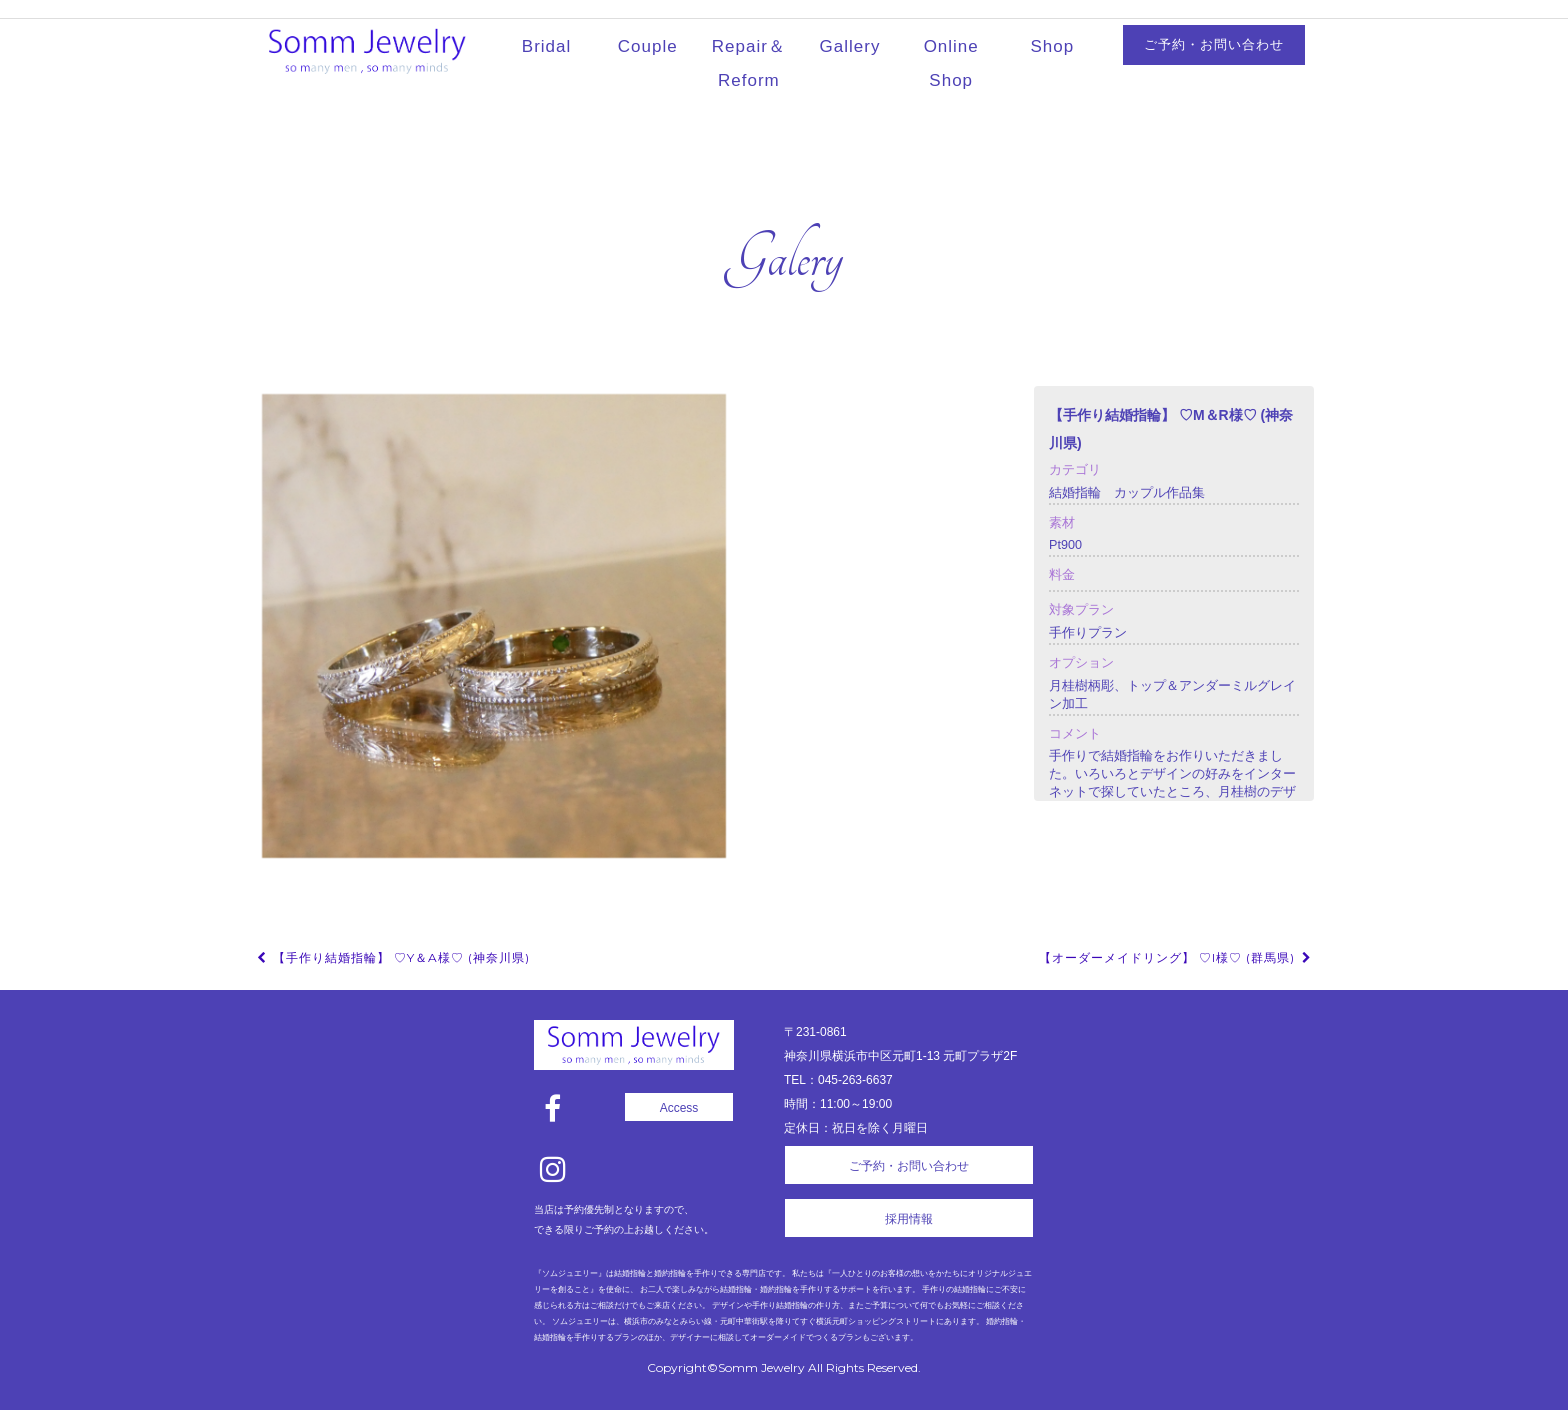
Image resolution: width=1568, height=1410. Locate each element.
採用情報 (909, 1219)
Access (679, 1108)
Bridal (546, 46)
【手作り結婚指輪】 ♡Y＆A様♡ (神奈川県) (392, 957)
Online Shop (951, 63)
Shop (1053, 46)
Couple (648, 46)
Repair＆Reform (749, 63)
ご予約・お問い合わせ (1214, 44)
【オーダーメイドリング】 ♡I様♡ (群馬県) (1176, 957)
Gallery (850, 46)
